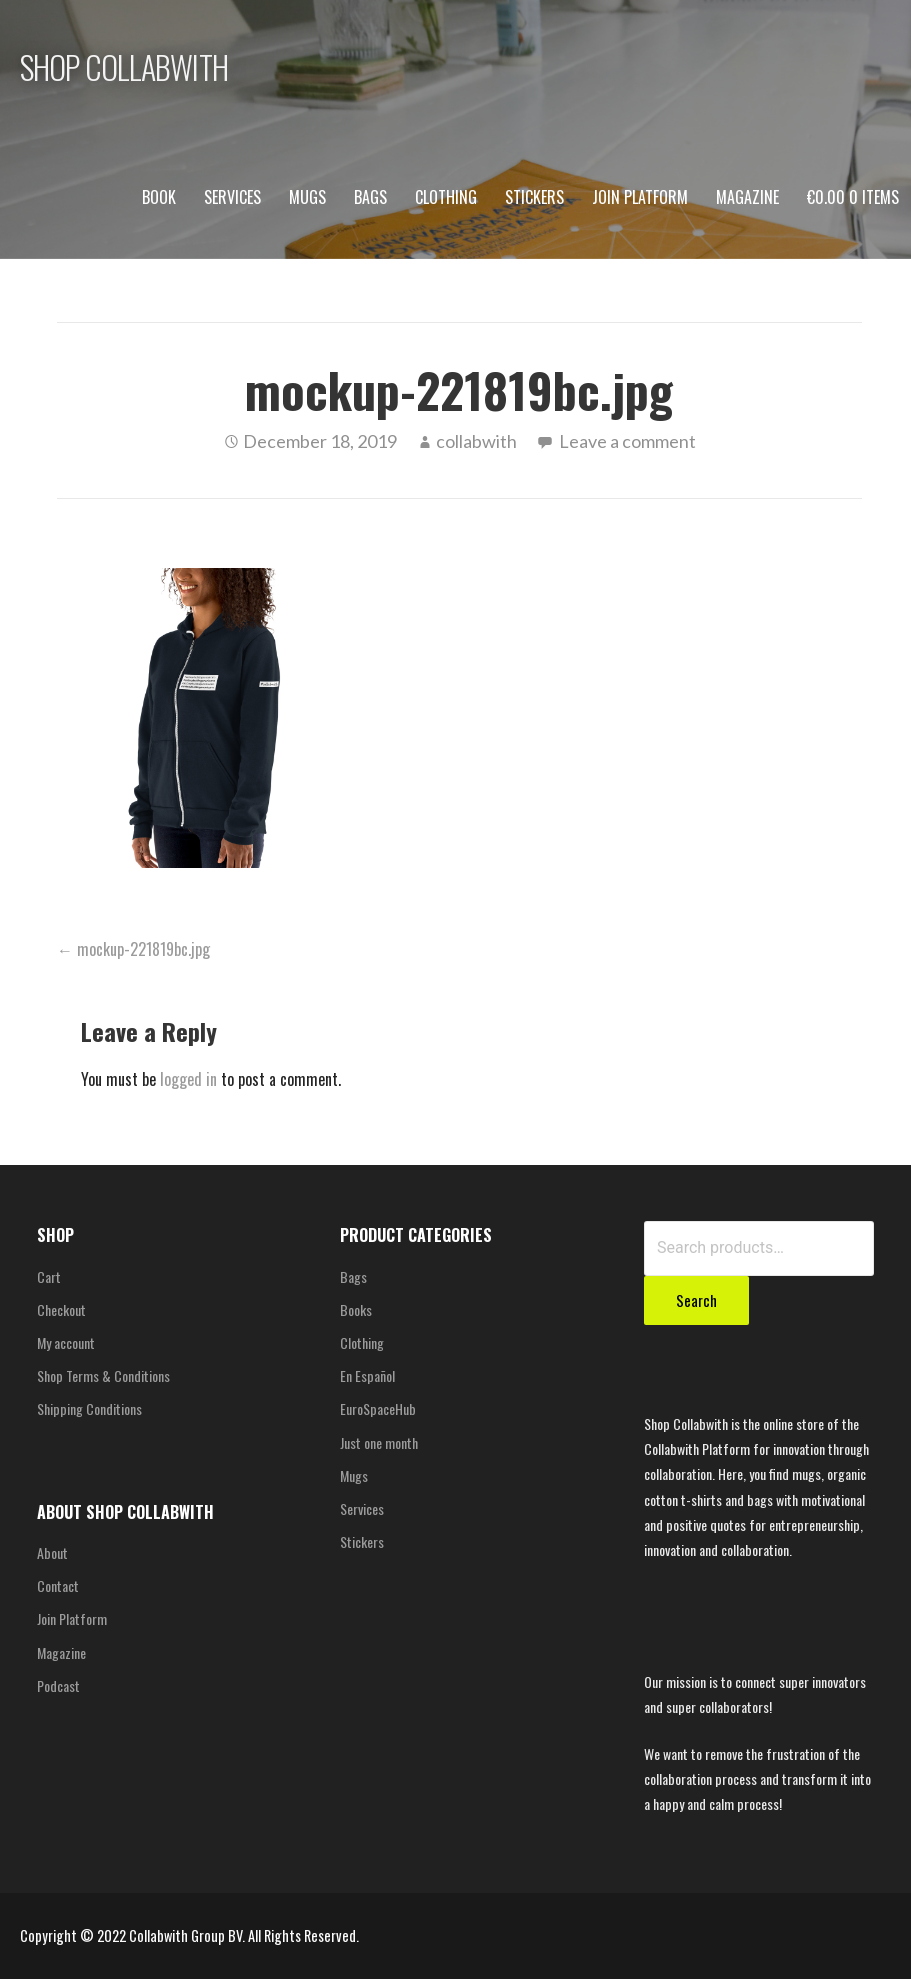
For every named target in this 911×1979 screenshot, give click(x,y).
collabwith (476, 441)
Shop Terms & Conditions (103, 1375)
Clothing (446, 197)
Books (356, 1309)
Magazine (747, 197)
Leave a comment (627, 441)
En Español (367, 1375)
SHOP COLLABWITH (124, 66)
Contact (58, 1585)
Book (159, 197)
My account (66, 1342)
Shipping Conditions (89, 1408)
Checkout (61, 1309)
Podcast (58, 1685)
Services (232, 197)
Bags (370, 197)
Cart (49, 1276)
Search (696, 1300)
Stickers (534, 197)
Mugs (307, 197)
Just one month (379, 1442)
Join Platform (640, 197)
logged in (188, 1079)
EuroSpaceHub (378, 1408)
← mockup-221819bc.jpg (133, 949)
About (52, 1552)
